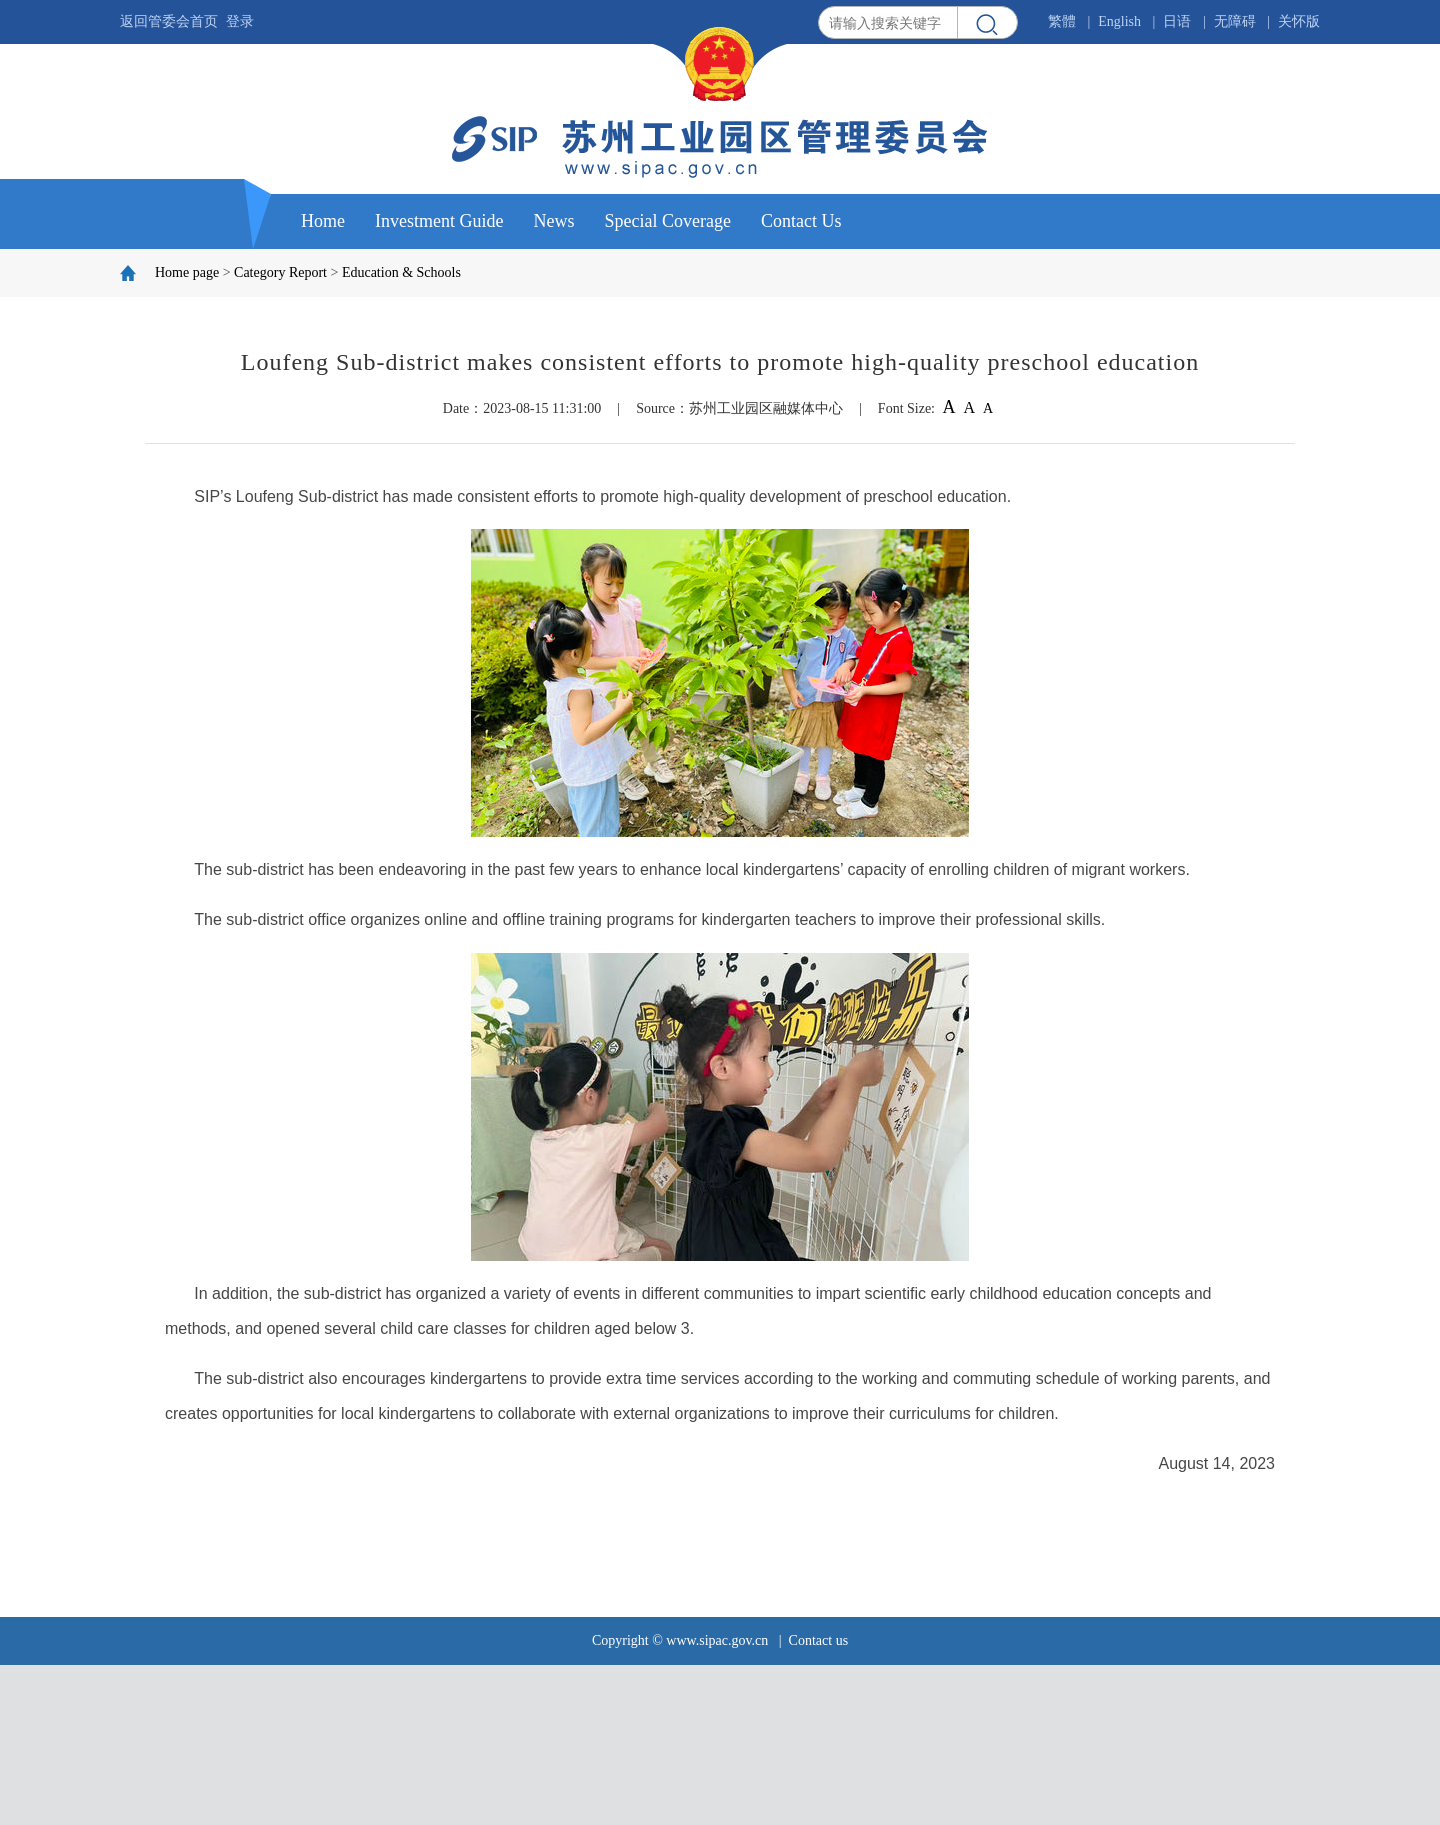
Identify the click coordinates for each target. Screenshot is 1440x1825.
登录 (240, 21)
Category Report (280, 272)
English (1119, 21)
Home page (187, 272)
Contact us (819, 1640)
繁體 (1062, 21)
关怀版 (1299, 21)
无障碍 (1235, 21)
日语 (1177, 21)
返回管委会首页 (169, 21)
